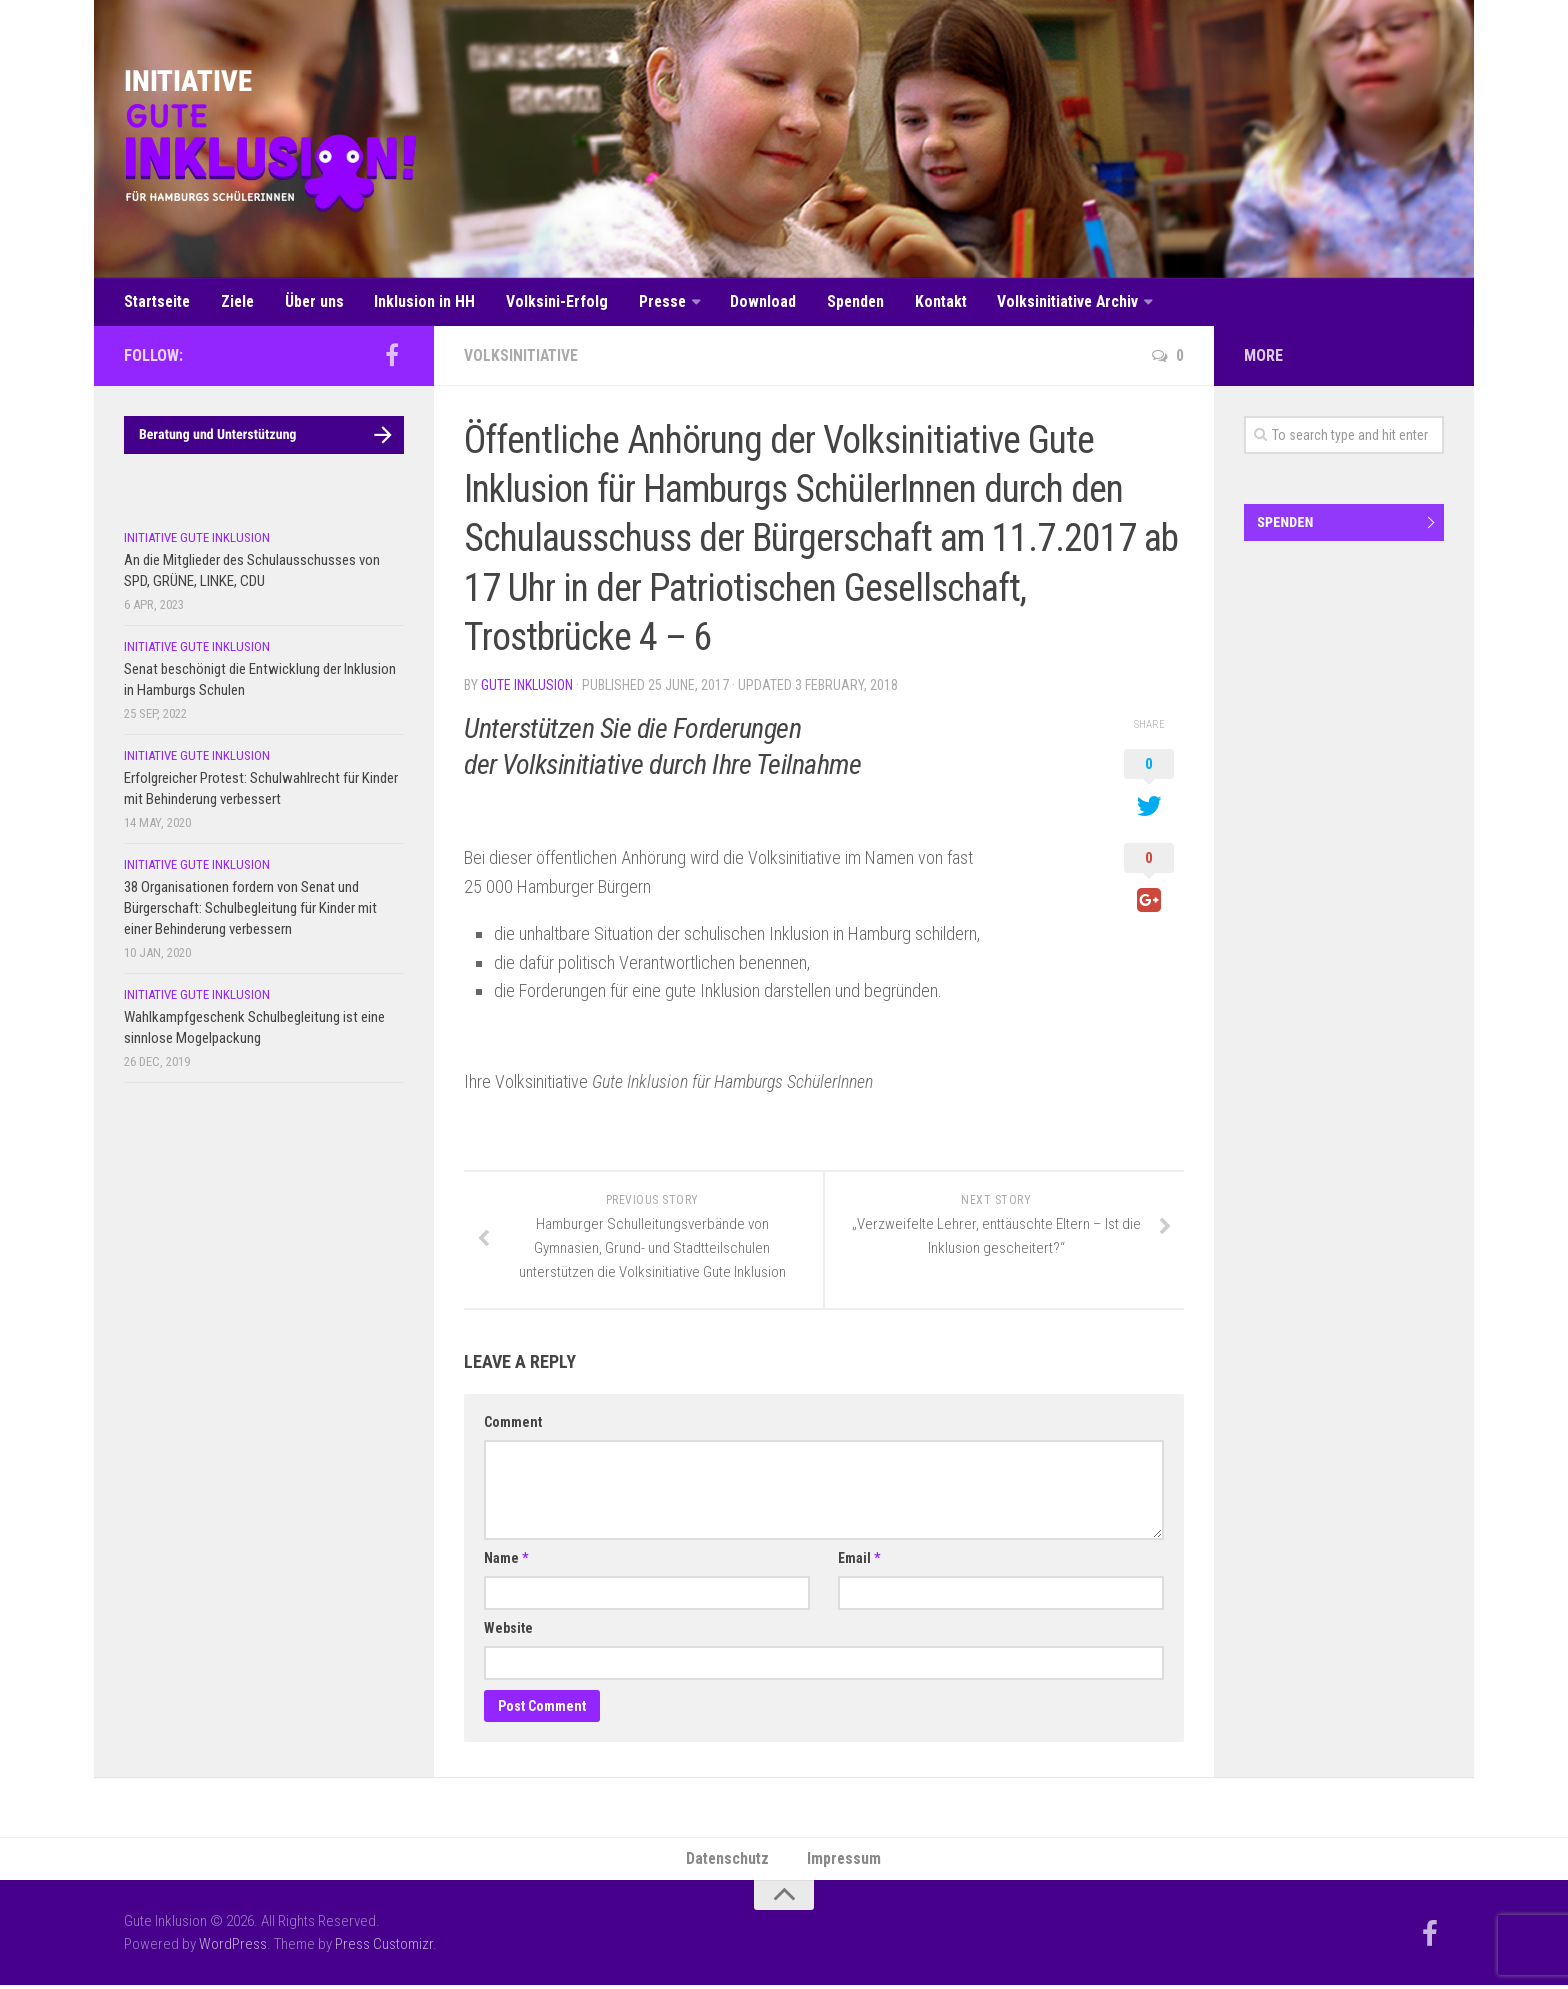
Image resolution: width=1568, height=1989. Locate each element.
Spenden (846, 302)
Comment (513, 1424)
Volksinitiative (522, 357)
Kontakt (931, 302)
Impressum (845, 1861)
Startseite (158, 302)
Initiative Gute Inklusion (197, 539)
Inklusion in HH (423, 302)
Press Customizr (384, 1947)
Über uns (315, 302)
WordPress (233, 1947)
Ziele (239, 302)
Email (859, 1560)
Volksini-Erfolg (553, 302)
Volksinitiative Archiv (1058, 302)
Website (508, 1630)
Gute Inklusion (527, 687)
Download (756, 302)
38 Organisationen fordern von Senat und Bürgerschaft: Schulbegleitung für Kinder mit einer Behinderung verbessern (250, 910)
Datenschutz (729, 1861)
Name (506, 1560)
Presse (656, 302)
